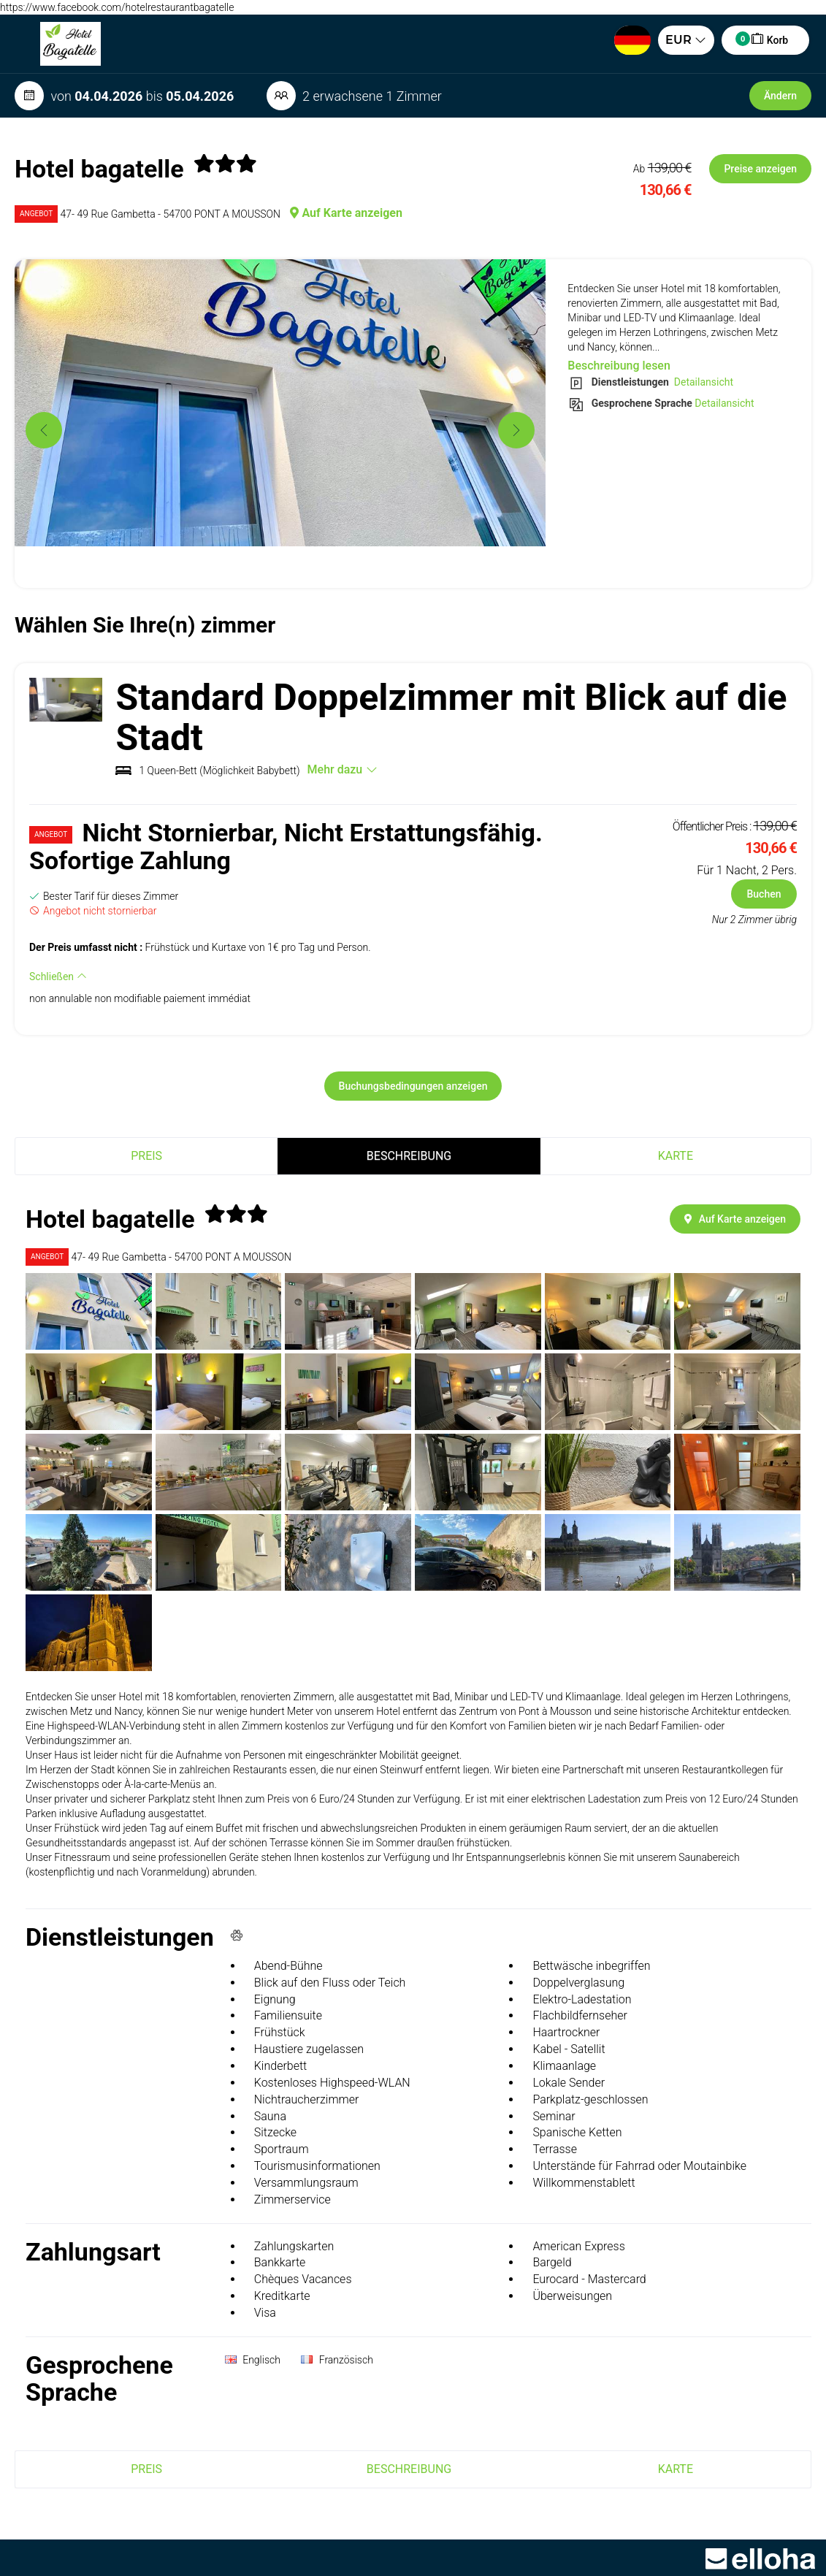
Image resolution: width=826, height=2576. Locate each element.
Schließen (58, 976)
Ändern (780, 96)
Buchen (763, 894)
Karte (675, 1156)
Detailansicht (702, 382)
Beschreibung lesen (618, 365)
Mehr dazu (342, 769)
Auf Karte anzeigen (346, 213)
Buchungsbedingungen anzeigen (413, 1086)
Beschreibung (409, 1156)
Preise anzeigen (760, 169)
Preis (146, 1156)
